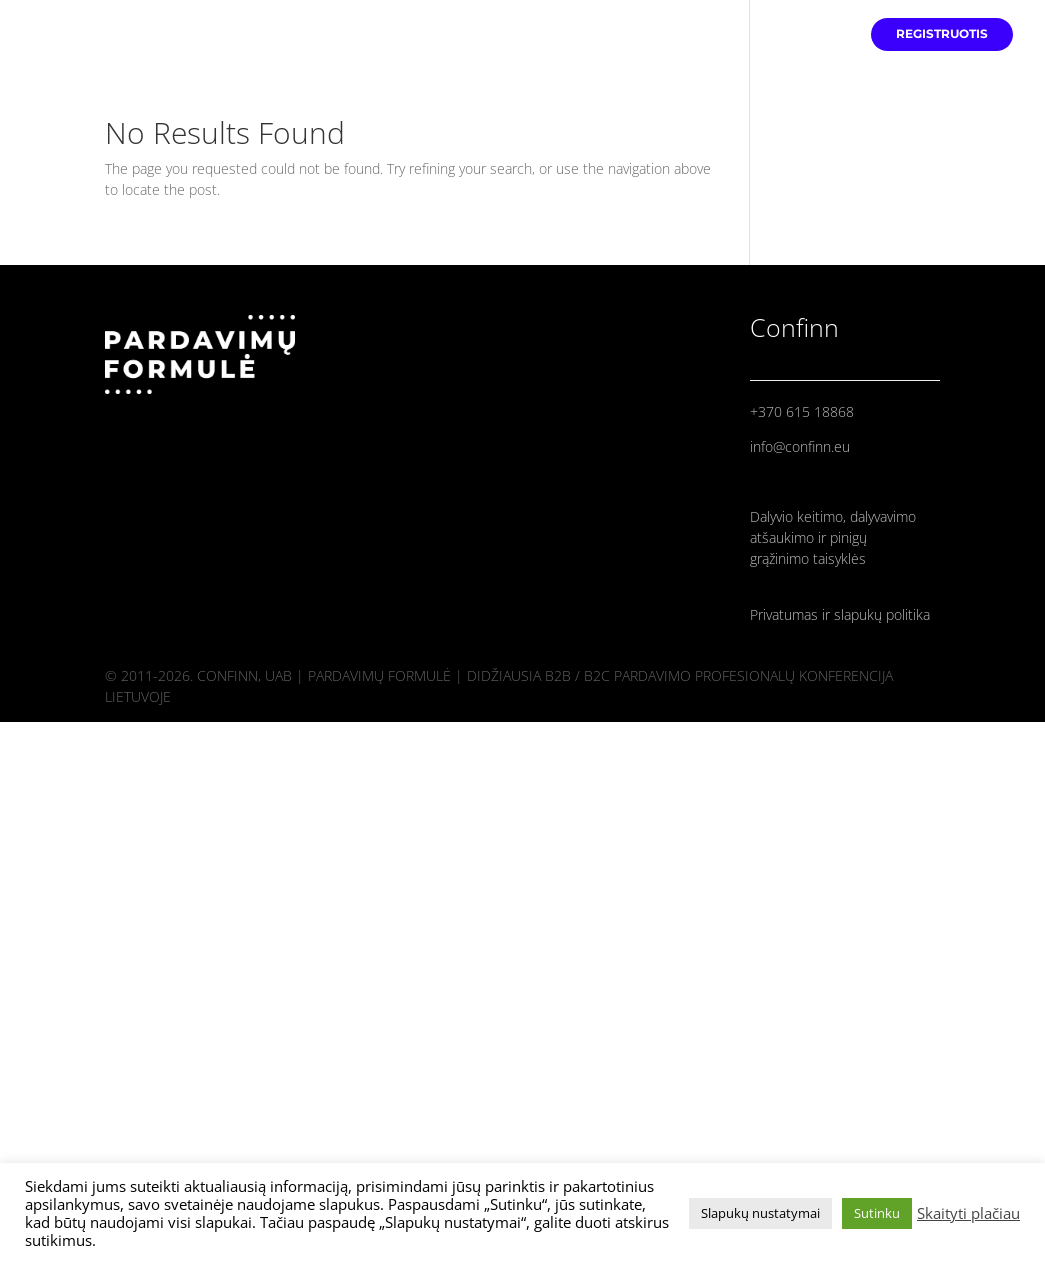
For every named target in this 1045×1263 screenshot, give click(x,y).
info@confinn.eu (800, 446)
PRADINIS (707, 34)
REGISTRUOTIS (942, 34)
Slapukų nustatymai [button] (760, 1213)
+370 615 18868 (802, 411)
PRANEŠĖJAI (805, 34)
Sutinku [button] (877, 1213)
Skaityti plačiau (968, 1213)
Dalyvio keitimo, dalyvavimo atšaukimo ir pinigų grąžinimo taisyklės (833, 537)
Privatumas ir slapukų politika (840, 614)
